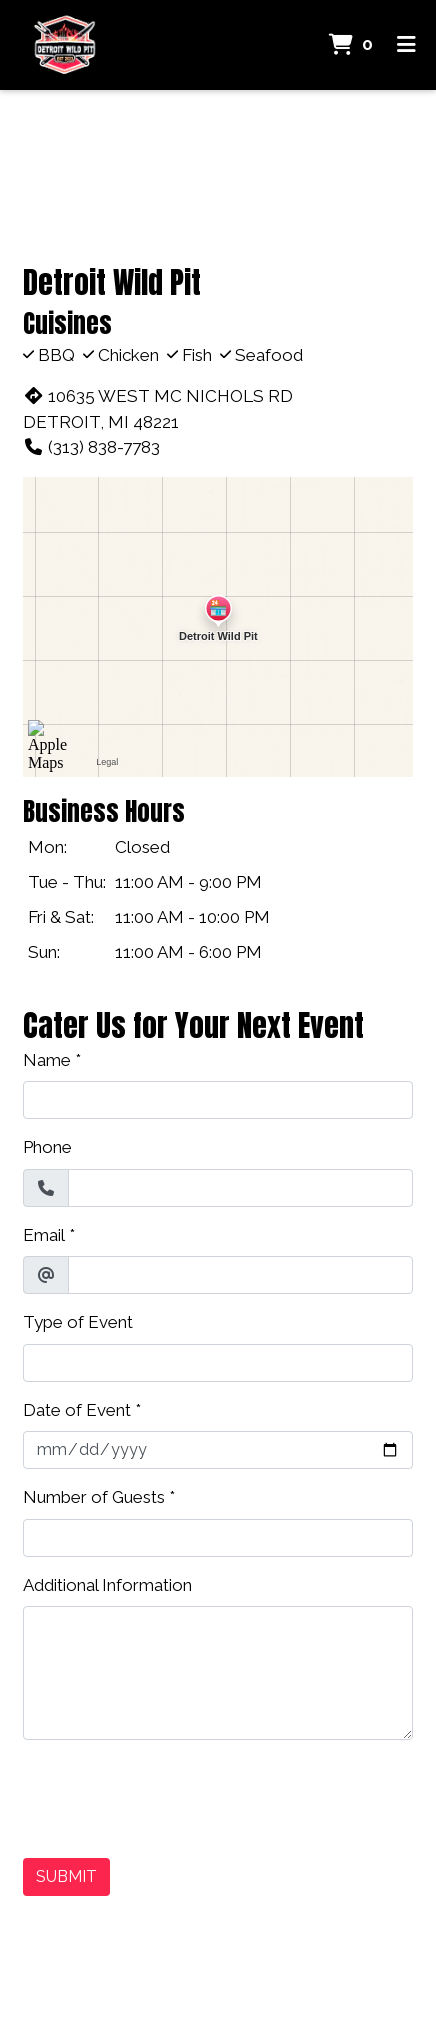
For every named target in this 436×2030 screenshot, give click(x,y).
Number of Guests (94, 1497)
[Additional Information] (218, 1673)
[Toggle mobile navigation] (406, 45)
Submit (66, 1876)
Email (44, 1235)
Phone (47, 1147)
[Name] (218, 1100)
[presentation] (175, 1795)
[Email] (240, 1275)
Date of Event (77, 1410)
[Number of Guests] (218, 1538)
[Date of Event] (218, 1450)
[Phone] (240, 1188)
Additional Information (107, 1585)
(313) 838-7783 (91, 447)
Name (47, 1060)
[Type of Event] (218, 1363)
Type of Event (78, 1322)
